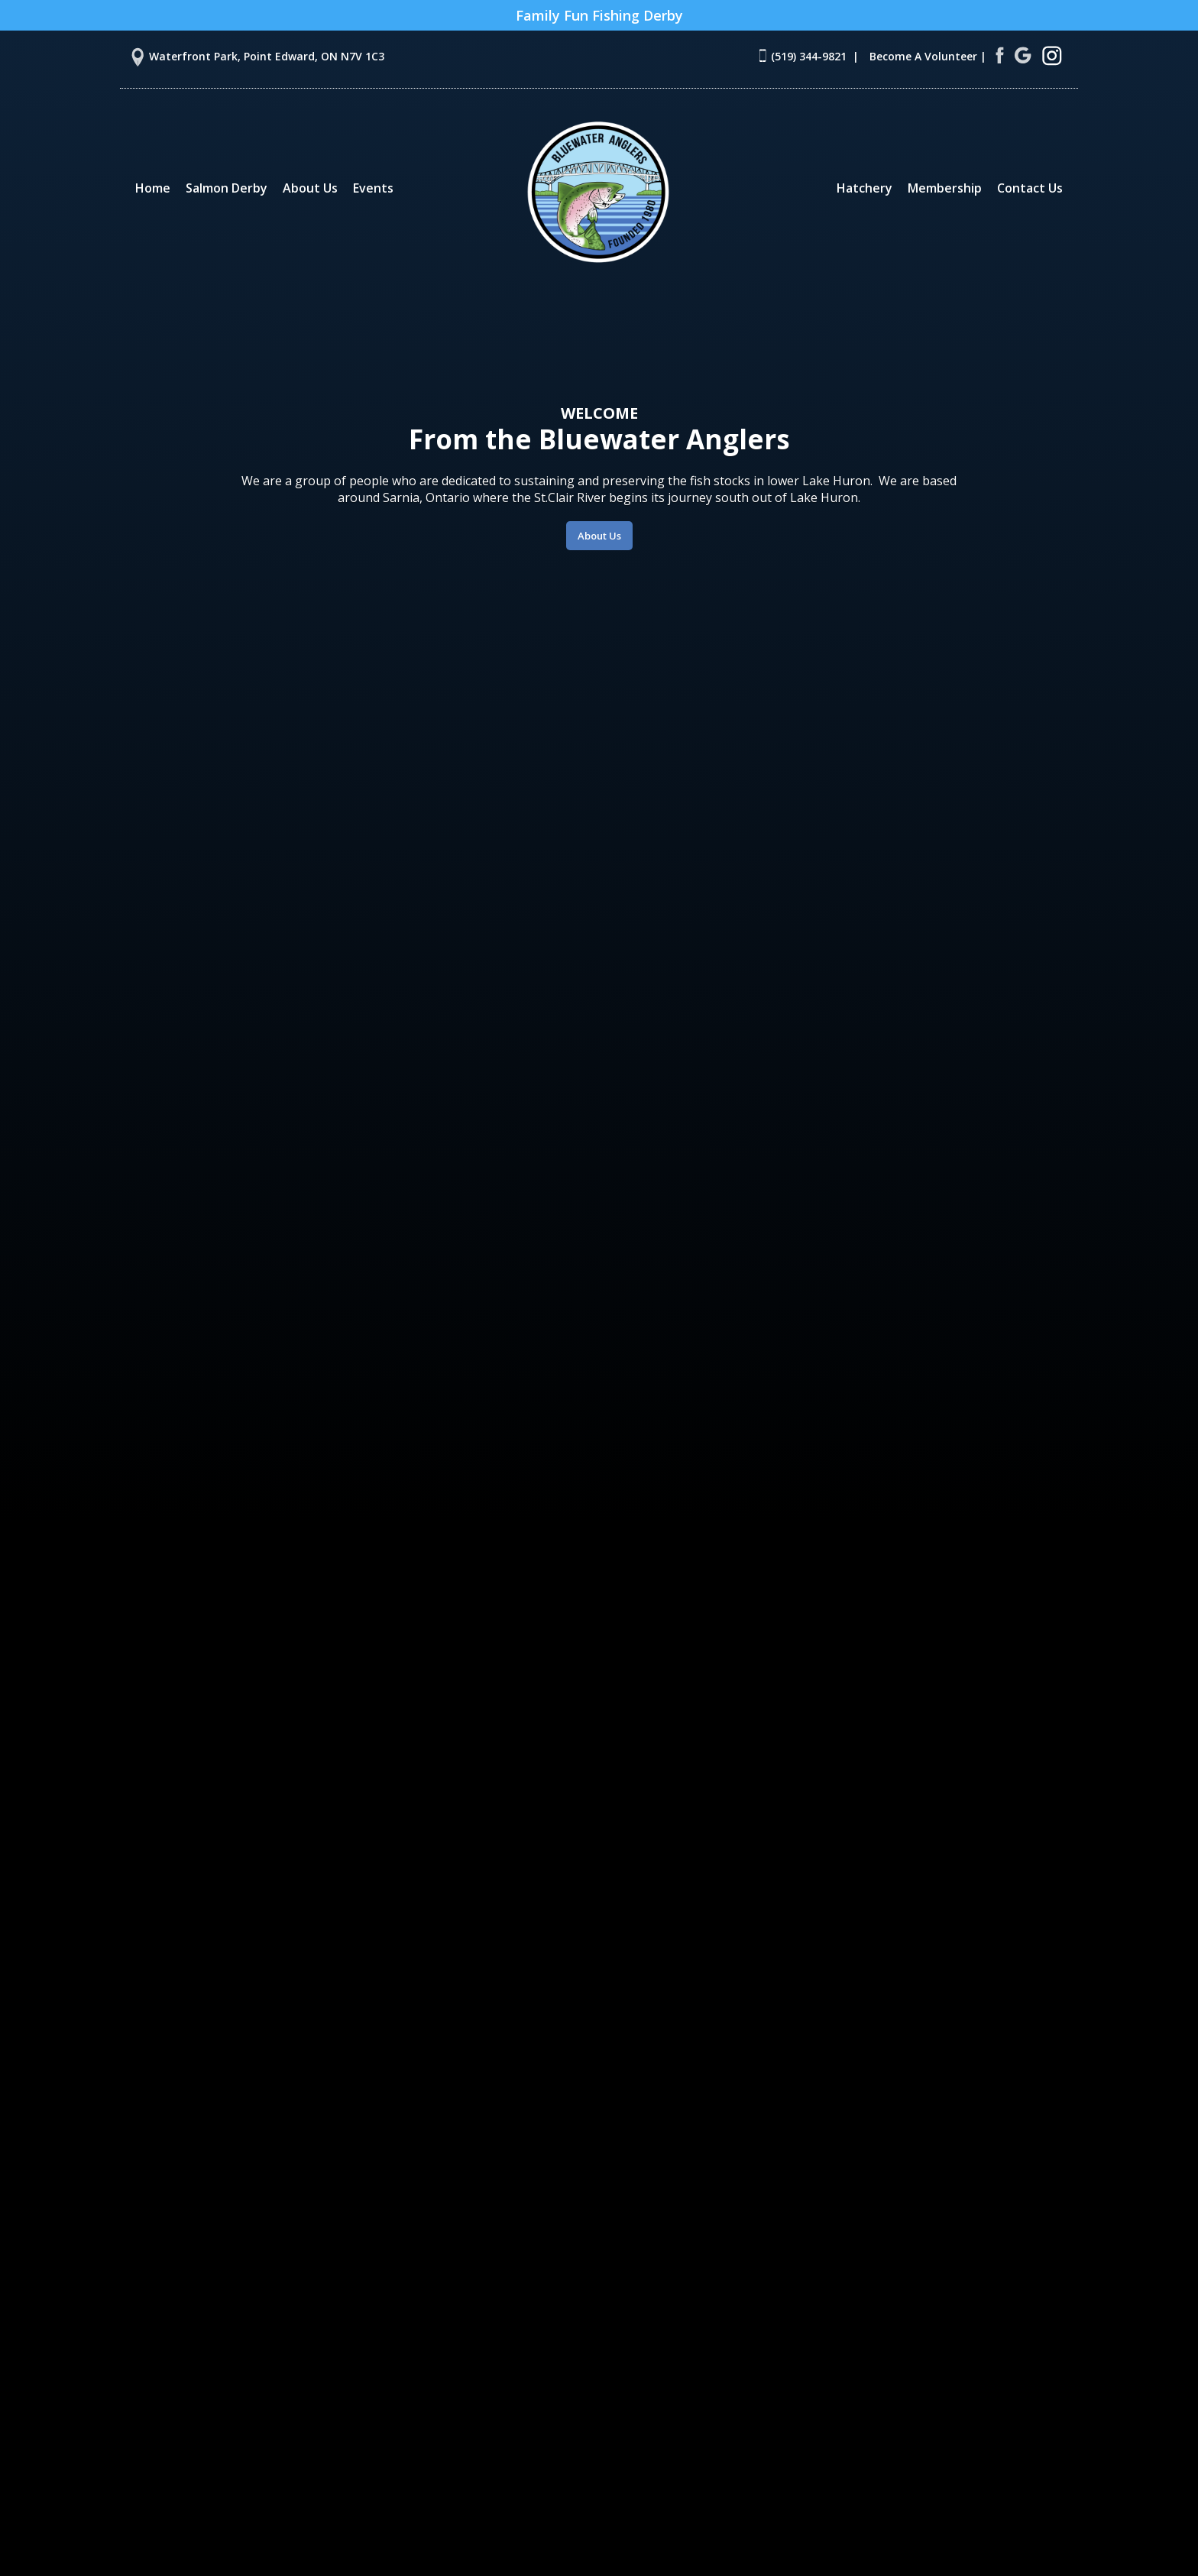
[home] (598, 191)
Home (152, 188)
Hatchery (864, 188)
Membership (945, 188)
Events (373, 188)
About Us (310, 188)
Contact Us (1030, 188)
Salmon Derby (226, 188)
